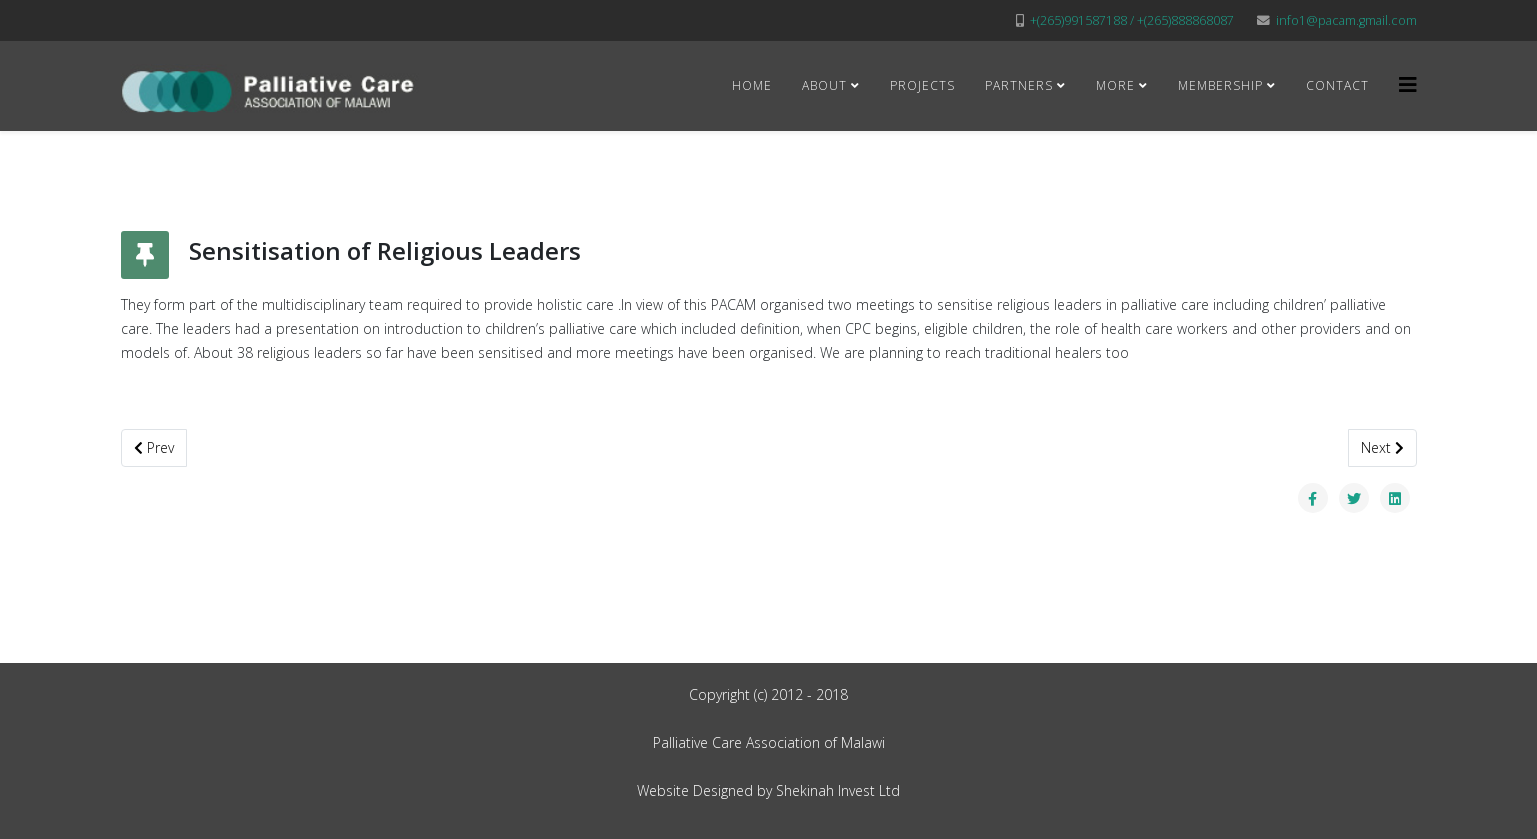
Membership (1220, 85)
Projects (922, 85)
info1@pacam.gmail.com (1346, 20)
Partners (1019, 85)
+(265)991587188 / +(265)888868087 (1132, 20)
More (1115, 85)
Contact (1337, 85)
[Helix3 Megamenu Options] (1408, 84)
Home (752, 85)
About (824, 85)
